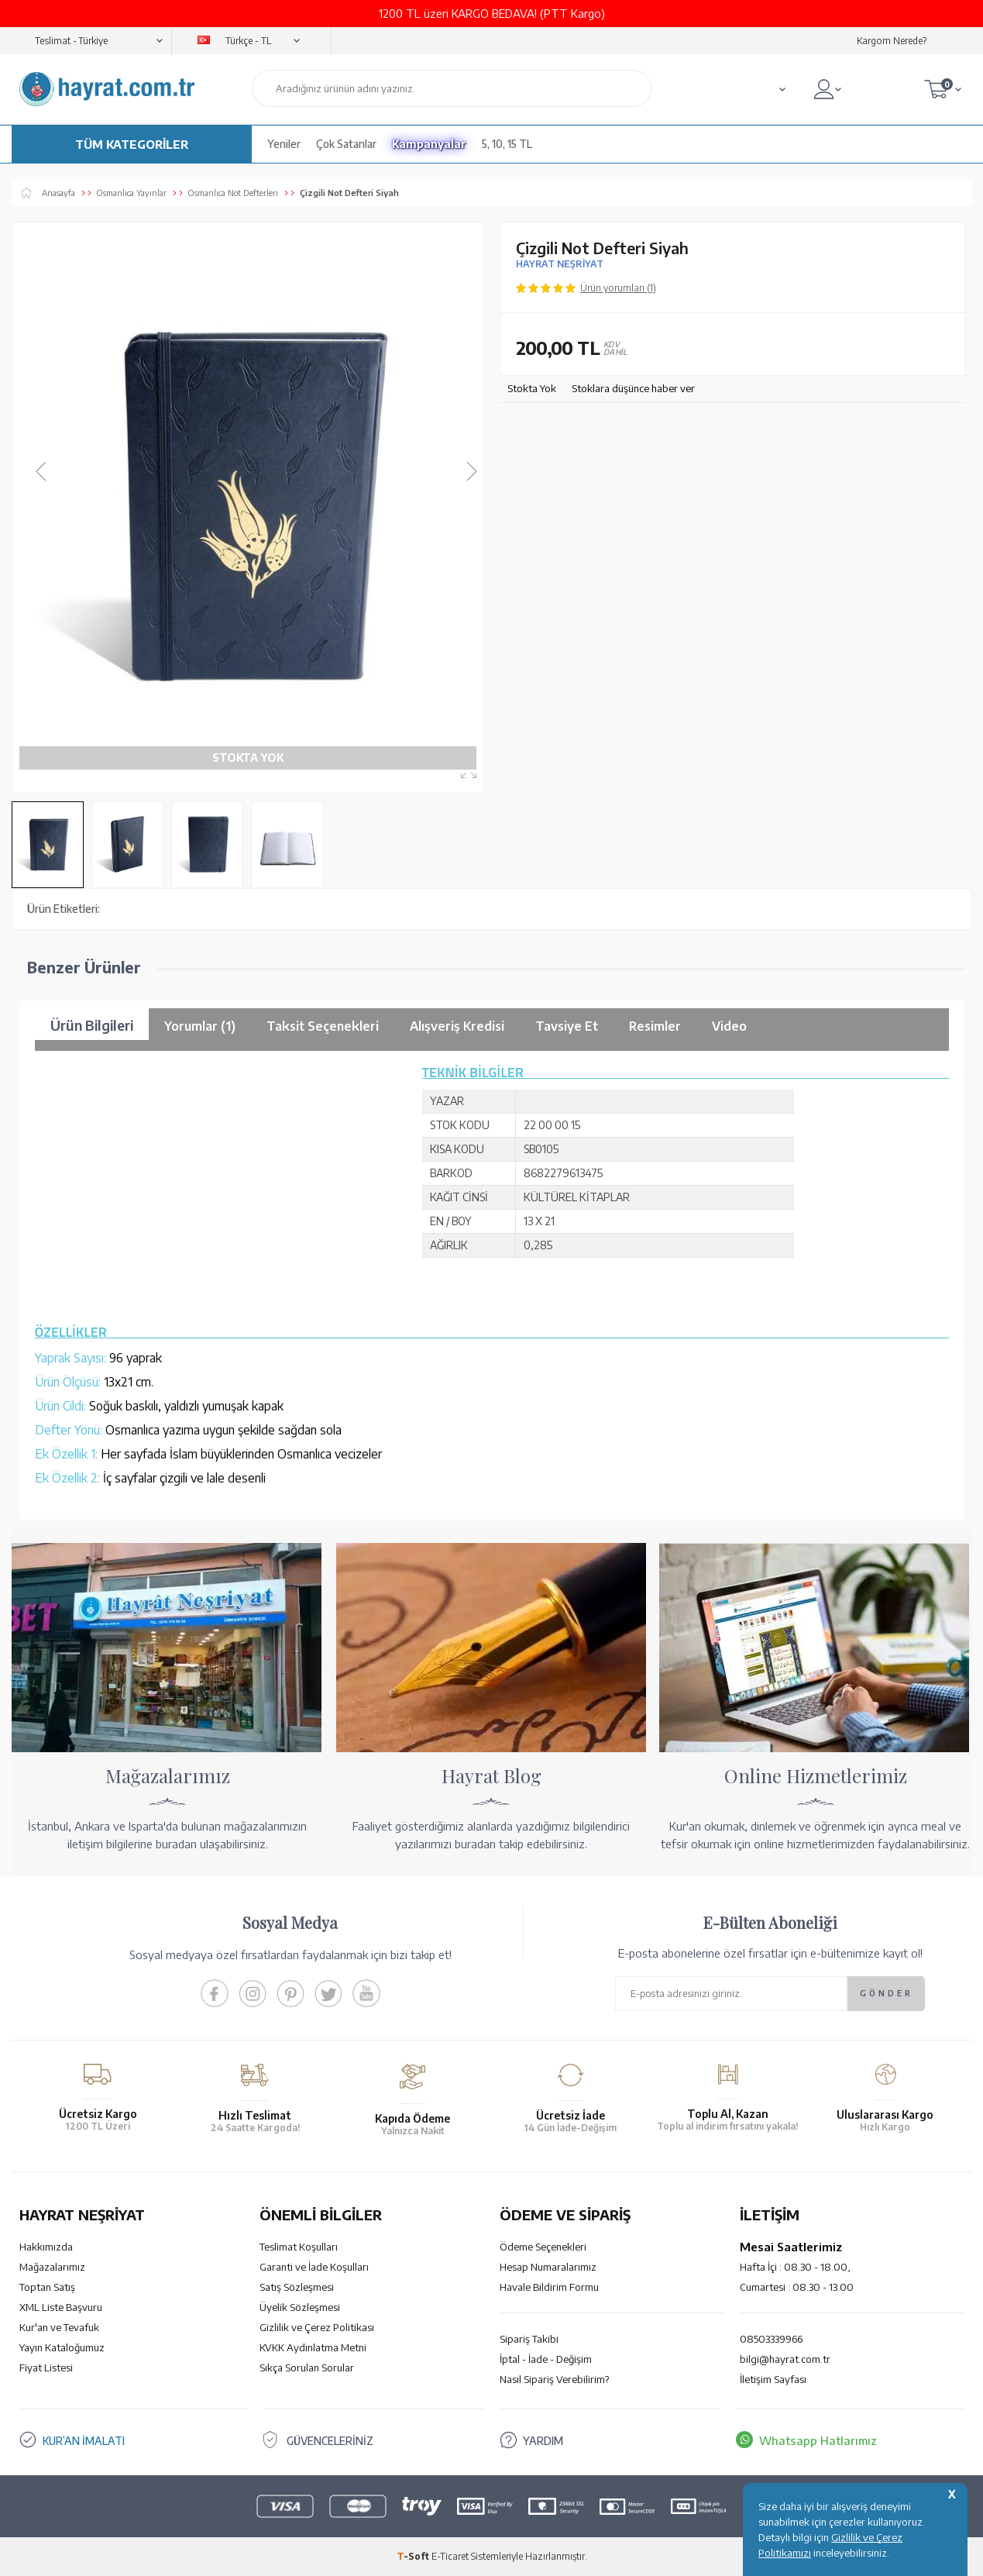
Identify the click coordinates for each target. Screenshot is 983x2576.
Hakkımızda (46, 2246)
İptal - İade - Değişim (546, 2359)
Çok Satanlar (346, 143)
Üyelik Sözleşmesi (299, 2307)
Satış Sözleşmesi (296, 2287)
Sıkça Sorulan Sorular (306, 2367)
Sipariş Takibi (529, 2339)
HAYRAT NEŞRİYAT (559, 264)
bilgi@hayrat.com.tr (785, 2359)
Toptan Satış (47, 2287)
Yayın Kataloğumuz (62, 2347)
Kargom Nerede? (891, 40)
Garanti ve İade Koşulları (314, 2267)
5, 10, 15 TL (507, 143)
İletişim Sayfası (773, 2379)
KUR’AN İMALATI (87, 2440)
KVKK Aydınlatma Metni (312, 2347)
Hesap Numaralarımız (548, 2267)
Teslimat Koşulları (298, 2246)
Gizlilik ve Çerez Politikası (316, 2327)
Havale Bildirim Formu (549, 2287)
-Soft (414, 2556)
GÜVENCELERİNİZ (336, 2440)
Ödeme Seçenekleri (543, 2246)
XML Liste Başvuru (60, 2307)
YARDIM (544, 2440)
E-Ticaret (450, 2556)
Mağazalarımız (52, 2267)
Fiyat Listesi (46, 2367)
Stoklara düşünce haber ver (633, 388)
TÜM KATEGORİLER (131, 144)
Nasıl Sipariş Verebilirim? (554, 2379)
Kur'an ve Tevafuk (59, 2327)
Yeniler (284, 143)
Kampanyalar (429, 143)
